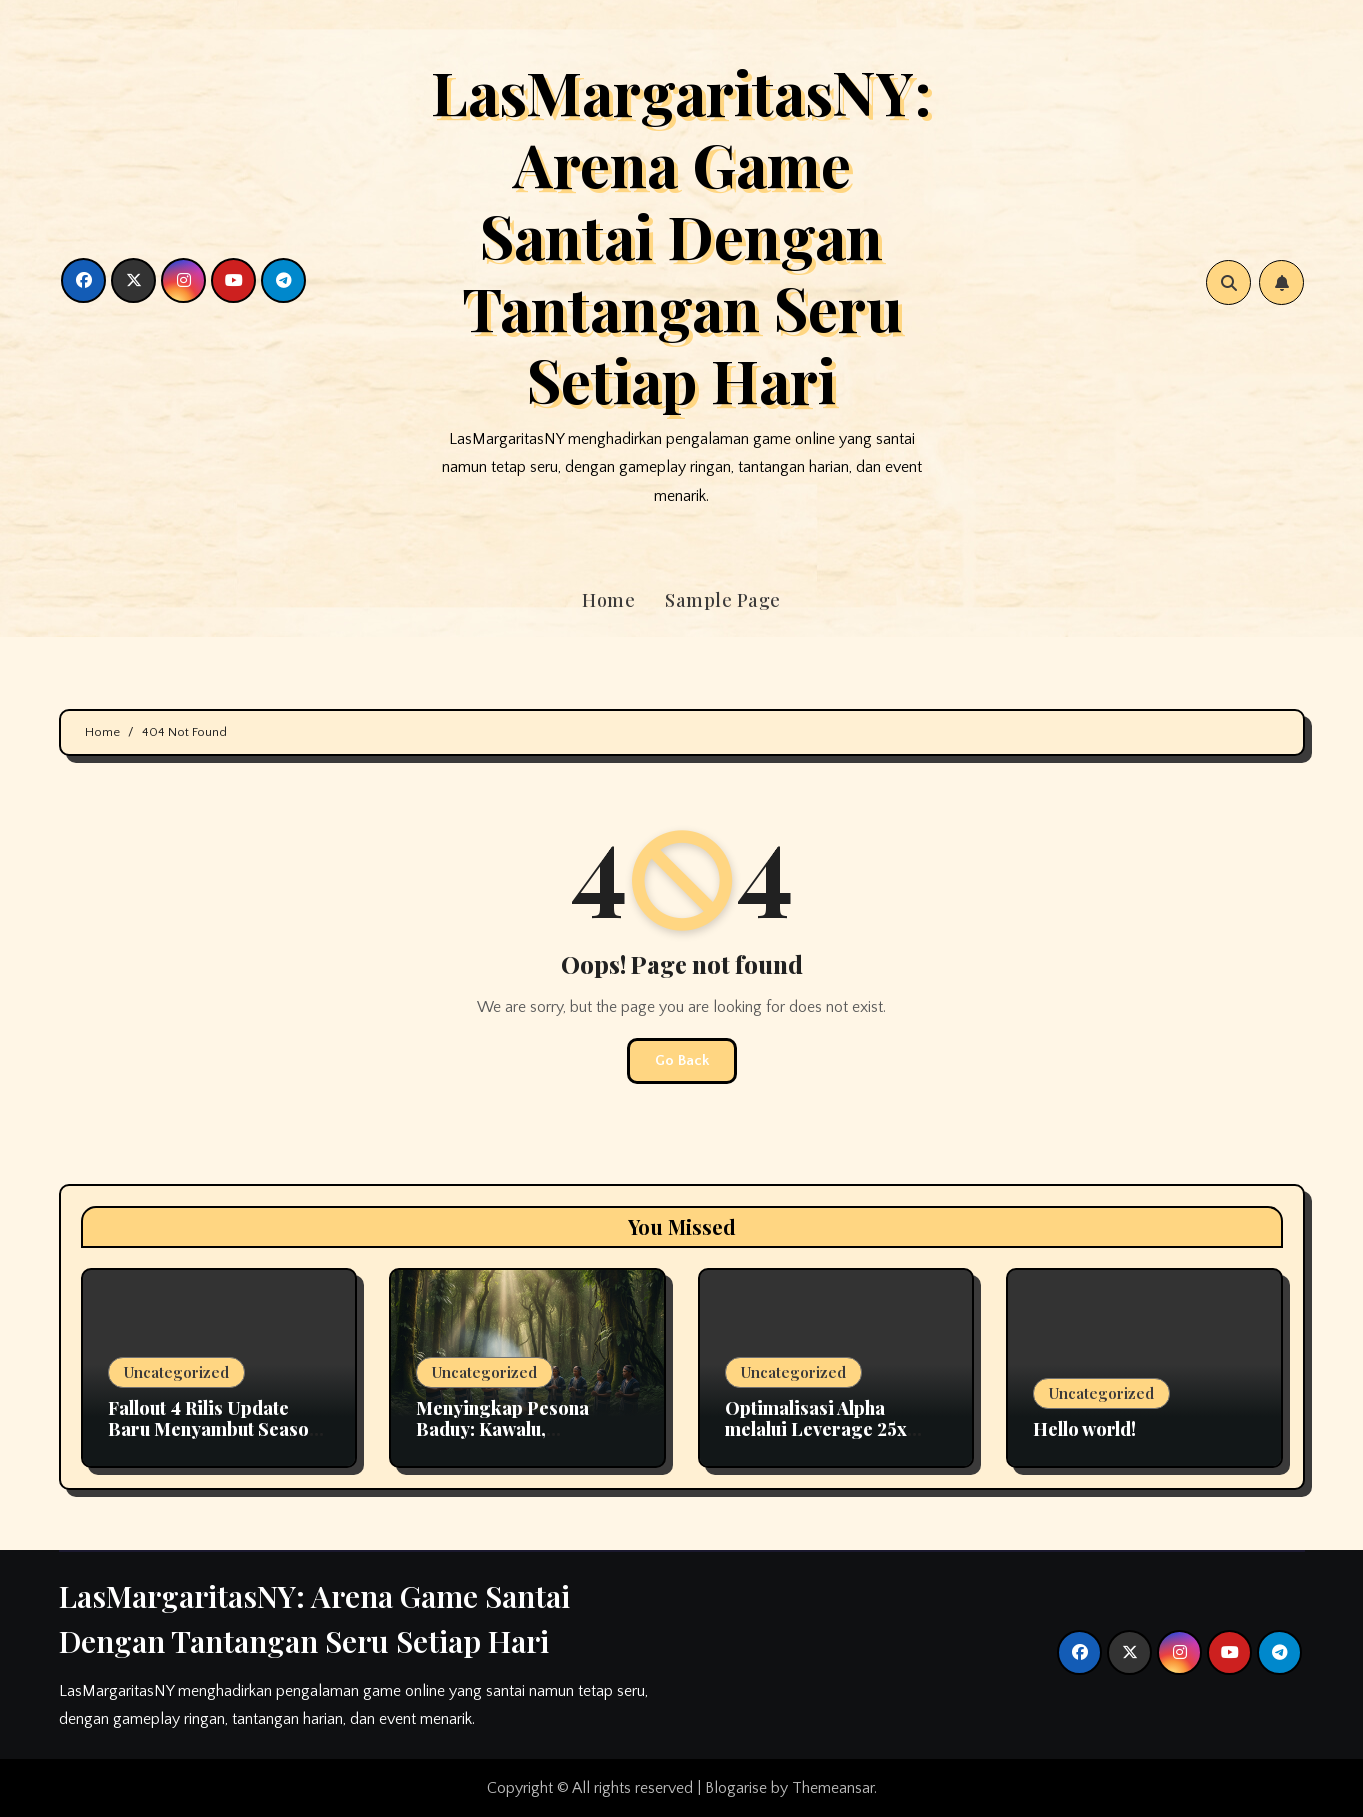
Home (608, 600)
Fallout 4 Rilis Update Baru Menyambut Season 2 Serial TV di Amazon (213, 1429)
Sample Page (723, 600)
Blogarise (736, 1788)
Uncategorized (176, 1372)
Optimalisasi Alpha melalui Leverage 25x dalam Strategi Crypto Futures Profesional (820, 1440)
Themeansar (833, 1788)
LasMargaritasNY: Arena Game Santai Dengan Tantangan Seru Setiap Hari (681, 235)
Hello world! (1084, 1429)
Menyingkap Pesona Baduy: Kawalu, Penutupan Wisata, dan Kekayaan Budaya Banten (523, 1440)
